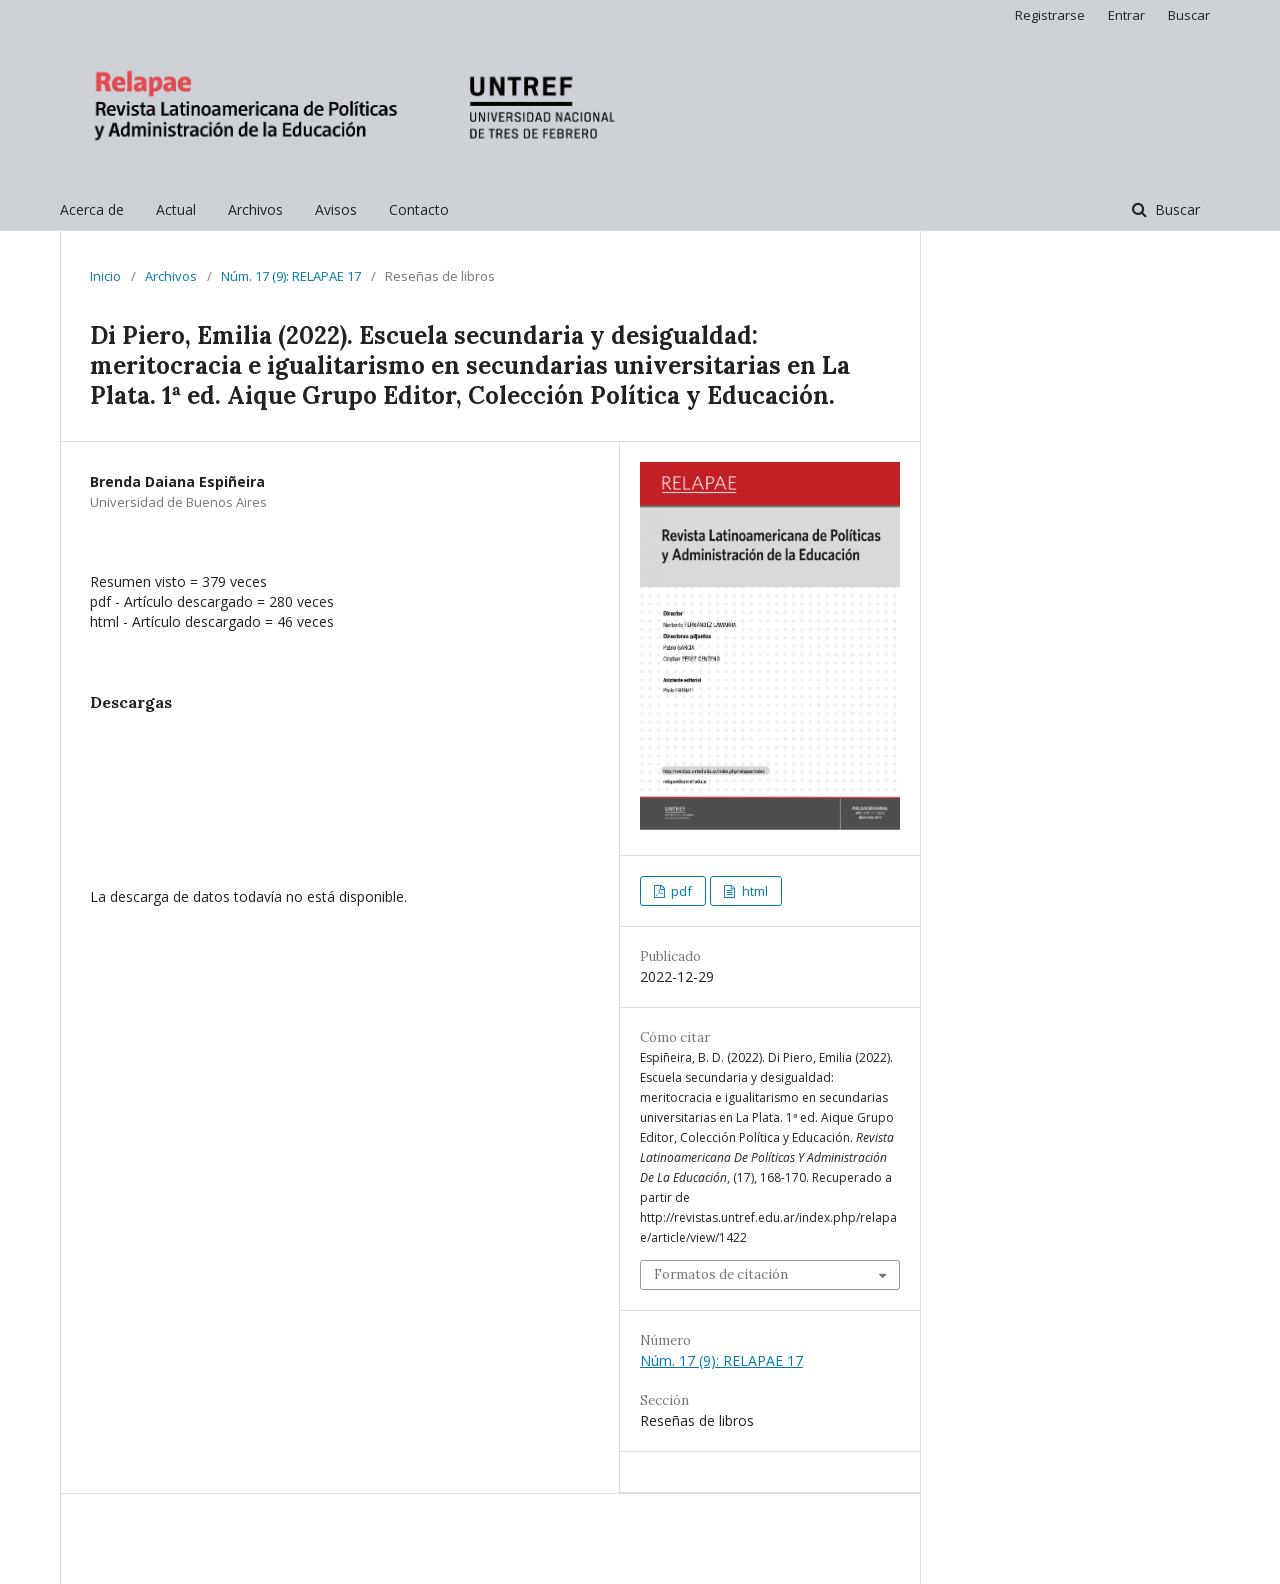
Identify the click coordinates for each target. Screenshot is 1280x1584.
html (753, 891)
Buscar (1175, 209)
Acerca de (92, 209)
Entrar (1126, 15)
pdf (680, 891)
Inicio (105, 276)
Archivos (255, 209)
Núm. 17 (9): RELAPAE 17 (291, 276)
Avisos (336, 209)
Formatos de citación (721, 1274)
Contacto (419, 209)
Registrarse (1050, 15)
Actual (176, 209)
